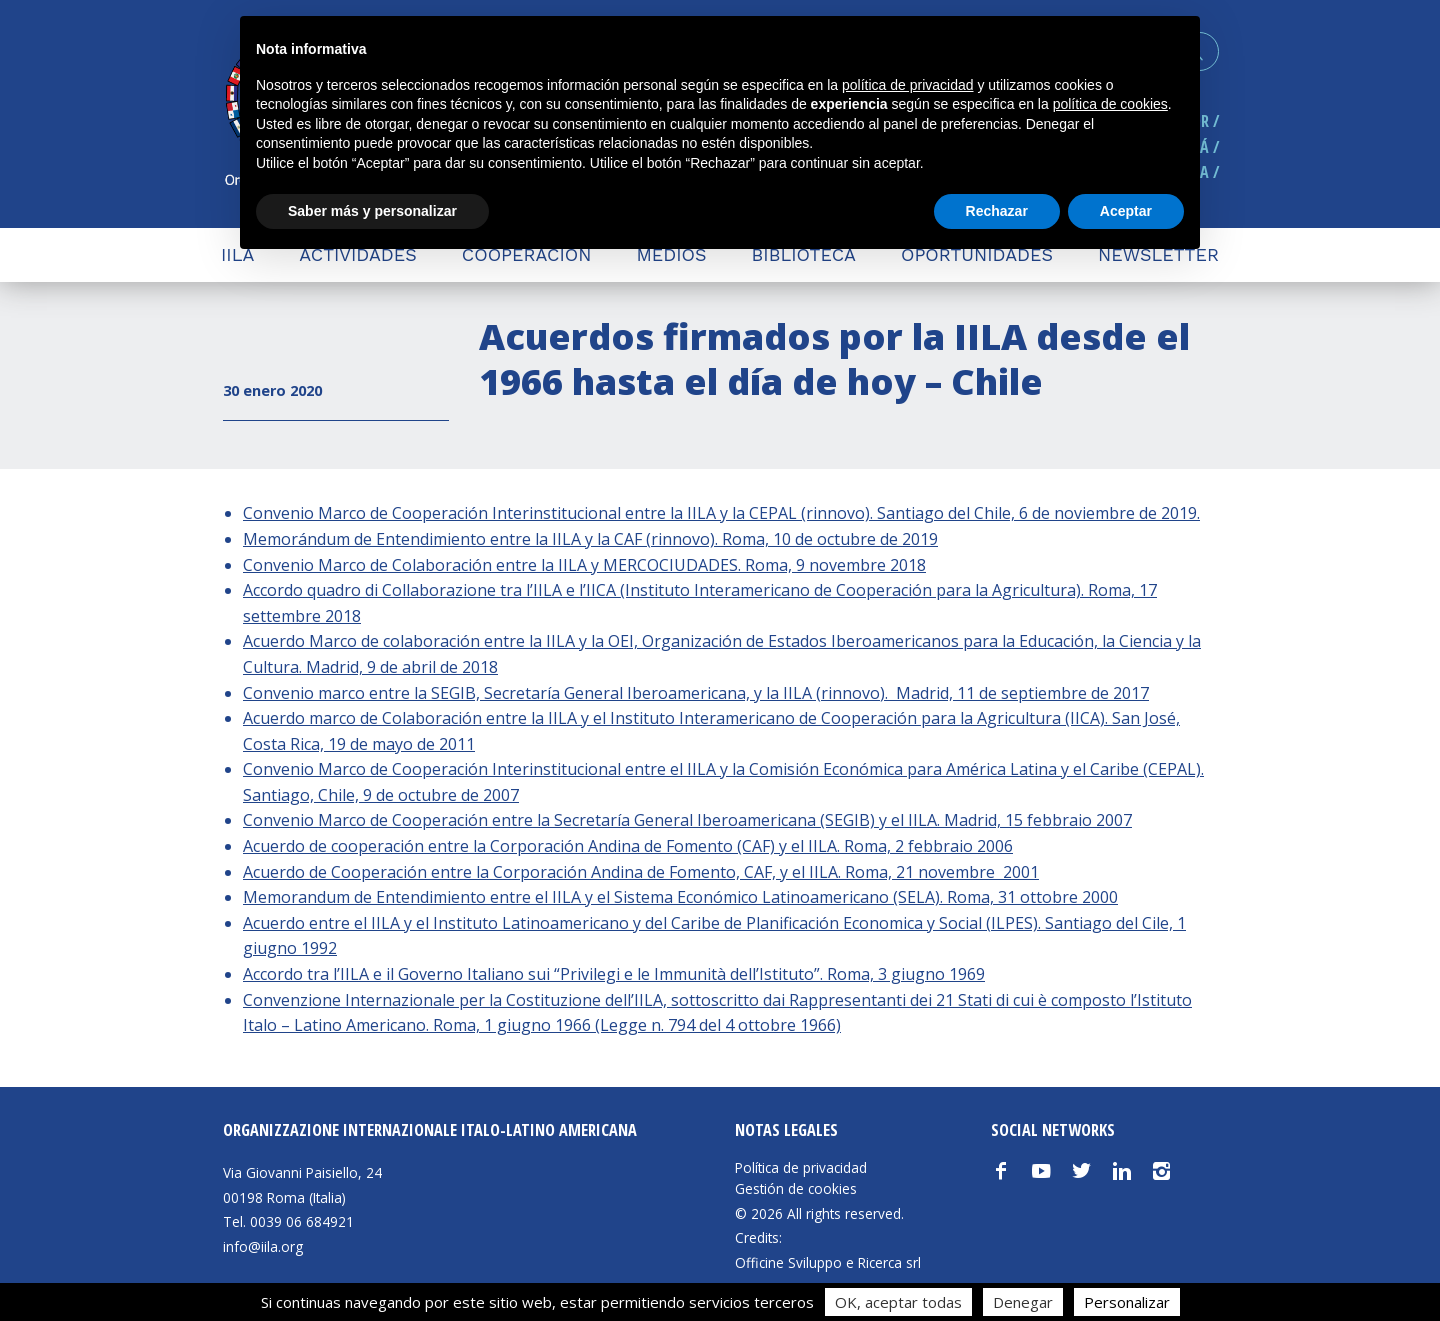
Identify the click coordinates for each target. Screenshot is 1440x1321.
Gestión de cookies (796, 1189)
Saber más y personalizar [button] (372, 211)
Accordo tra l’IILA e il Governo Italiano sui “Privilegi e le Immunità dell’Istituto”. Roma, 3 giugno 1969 (614, 974)
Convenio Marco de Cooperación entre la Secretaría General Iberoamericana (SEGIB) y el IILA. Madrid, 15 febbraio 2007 (687, 820)
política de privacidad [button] (908, 85)
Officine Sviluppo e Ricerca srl (828, 1262)
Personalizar (1127, 1302)
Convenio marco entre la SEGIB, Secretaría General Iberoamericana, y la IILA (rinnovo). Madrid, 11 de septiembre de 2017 (696, 693)
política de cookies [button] (1110, 104)
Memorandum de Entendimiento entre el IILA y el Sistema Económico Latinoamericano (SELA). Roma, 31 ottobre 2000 (680, 897)
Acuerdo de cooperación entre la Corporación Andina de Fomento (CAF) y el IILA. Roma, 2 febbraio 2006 (628, 846)
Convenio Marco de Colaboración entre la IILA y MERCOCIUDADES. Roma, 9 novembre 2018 (584, 565)
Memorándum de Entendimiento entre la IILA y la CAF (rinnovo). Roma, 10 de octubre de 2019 (590, 539)
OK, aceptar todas (898, 1302)
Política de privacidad (801, 1168)
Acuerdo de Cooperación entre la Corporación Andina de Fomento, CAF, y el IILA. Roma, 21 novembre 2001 (641, 872)
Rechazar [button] (997, 211)
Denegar (1023, 1302)
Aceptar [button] (1126, 211)
